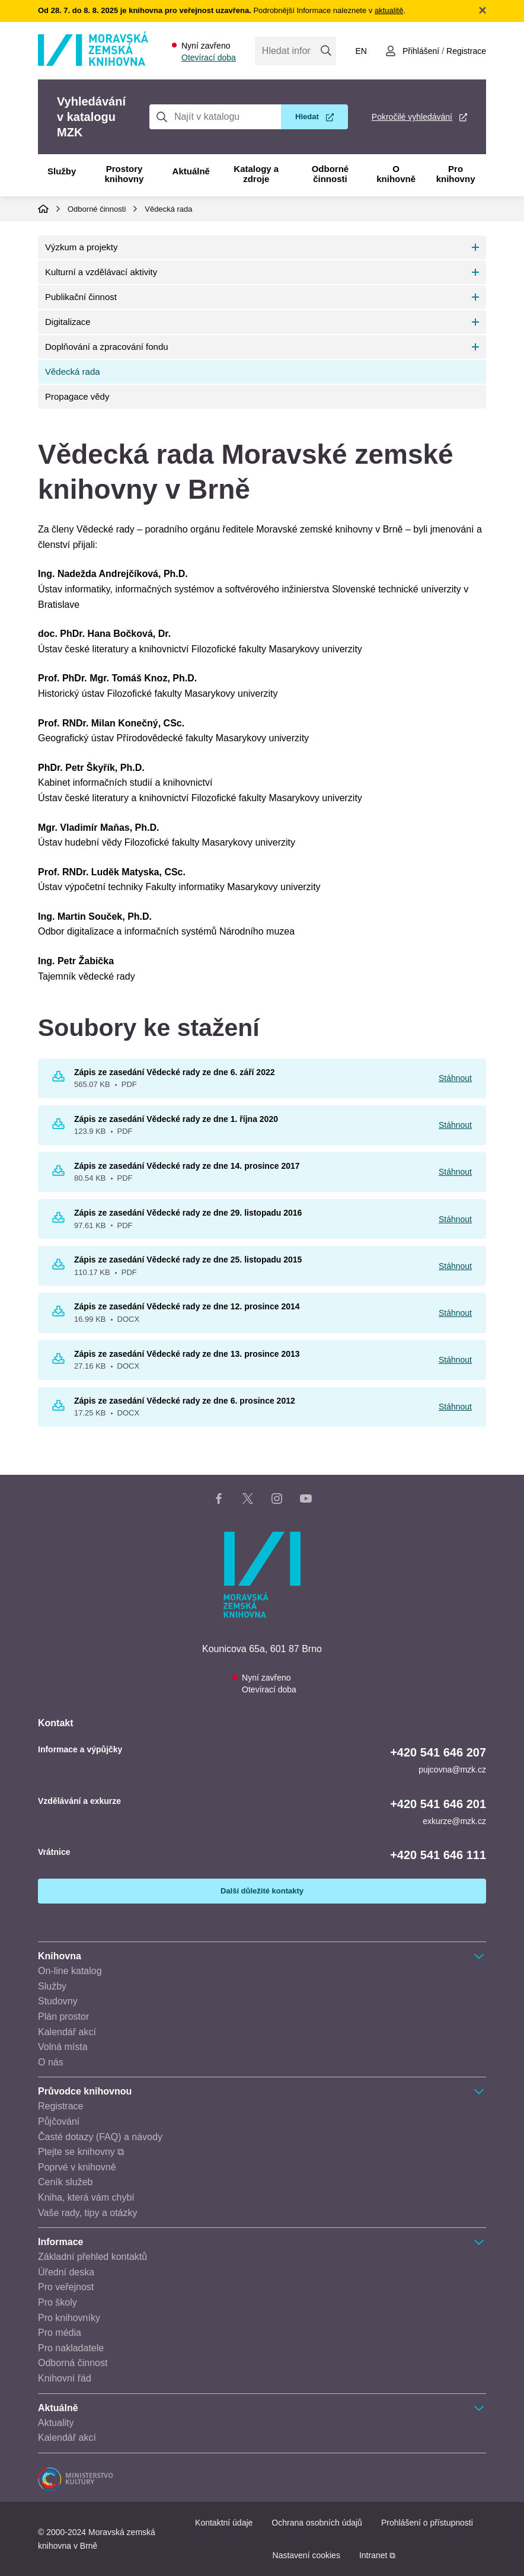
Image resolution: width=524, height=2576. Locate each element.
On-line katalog (70, 1971)
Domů (43, 208)
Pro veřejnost (66, 2287)
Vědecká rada (168, 209)
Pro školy (57, 2302)
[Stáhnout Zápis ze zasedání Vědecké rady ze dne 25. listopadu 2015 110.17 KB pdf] (58, 1266)
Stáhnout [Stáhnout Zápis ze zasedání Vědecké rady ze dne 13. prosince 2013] (455, 1359)
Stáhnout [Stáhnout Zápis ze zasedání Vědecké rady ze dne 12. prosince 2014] (455, 1313)
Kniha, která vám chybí (86, 2197)
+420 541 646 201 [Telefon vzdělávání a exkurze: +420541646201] (438, 1803)
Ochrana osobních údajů (316, 2522)
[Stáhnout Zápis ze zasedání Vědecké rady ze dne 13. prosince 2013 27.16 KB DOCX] (58, 1361)
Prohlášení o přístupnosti (427, 2522)
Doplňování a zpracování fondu (106, 347)
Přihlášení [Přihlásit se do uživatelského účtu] (420, 51)
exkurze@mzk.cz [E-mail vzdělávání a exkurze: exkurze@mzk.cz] (454, 1821)
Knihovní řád (64, 2378)
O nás (50, 2062)
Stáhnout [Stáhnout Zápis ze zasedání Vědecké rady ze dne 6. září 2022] (455, 1078)
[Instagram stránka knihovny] (277, 1500)
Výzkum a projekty (81, 247)
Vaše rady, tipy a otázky (87, 2213)
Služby (61, 171)
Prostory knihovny (124, 174)
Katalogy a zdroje (256, 174)
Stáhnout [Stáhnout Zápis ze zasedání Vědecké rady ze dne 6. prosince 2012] (455, 1406)
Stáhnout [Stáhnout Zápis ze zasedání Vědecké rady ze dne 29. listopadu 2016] (455, 1219)
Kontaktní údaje (224, 2522)
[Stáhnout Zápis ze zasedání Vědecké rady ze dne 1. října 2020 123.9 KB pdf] (58, 1126)
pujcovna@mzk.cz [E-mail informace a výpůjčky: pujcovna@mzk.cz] (452, 1769)
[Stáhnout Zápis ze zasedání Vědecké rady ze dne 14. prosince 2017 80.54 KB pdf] (58, 1173)
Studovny (58, 2001)
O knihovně (396, 174)
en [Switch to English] (360, 51)
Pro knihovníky (69, 2318)
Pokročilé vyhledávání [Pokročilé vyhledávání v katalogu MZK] (412, 117)
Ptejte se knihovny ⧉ (81, 2152)
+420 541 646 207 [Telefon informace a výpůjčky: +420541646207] (438, 1752)
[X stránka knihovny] (248, 1500)
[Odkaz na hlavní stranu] (93, 63)
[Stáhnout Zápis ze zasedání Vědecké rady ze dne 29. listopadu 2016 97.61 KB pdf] (58, 1220)
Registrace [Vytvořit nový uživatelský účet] (466, 51)
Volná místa (63, 2047)
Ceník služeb (65, 2182)
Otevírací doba (208, 57)
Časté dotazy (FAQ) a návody (100, 2137)
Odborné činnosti (330, 174)
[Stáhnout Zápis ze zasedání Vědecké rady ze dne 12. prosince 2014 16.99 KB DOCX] (58, 1313)
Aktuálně (191, 171)
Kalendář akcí (67, 2032)
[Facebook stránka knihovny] (219, 1500)
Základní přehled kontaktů (92, 2257)
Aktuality (56, 2423)
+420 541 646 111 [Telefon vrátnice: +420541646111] (438, 1854)
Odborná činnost (72, 2363)
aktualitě (389, 10)
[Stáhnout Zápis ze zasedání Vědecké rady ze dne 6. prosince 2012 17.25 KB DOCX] (58, 1408)
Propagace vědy (77, 396)
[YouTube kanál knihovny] (306, 1500)
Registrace (60, 2106)
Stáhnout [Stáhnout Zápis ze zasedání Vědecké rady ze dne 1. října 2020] (455, 1125)
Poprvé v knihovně (77, 2167)
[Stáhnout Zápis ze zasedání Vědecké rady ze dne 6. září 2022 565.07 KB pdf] (58, 1078)
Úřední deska (66, 2272)
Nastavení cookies (306, 2555)
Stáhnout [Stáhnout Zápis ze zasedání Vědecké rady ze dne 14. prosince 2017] (455, 1172)
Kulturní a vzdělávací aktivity (101, 272)
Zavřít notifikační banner (482, 10)
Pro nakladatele (71, 2348)
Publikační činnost (81, 297)
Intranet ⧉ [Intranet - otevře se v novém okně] (377, 2555)
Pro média (59, 2333)
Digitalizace (68, 322)
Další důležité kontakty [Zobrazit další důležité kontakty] (262, 1890)
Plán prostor (63, 2016)
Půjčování (58, 2121)
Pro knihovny (455, 174)
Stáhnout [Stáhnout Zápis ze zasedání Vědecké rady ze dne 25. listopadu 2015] (455, 1266)
